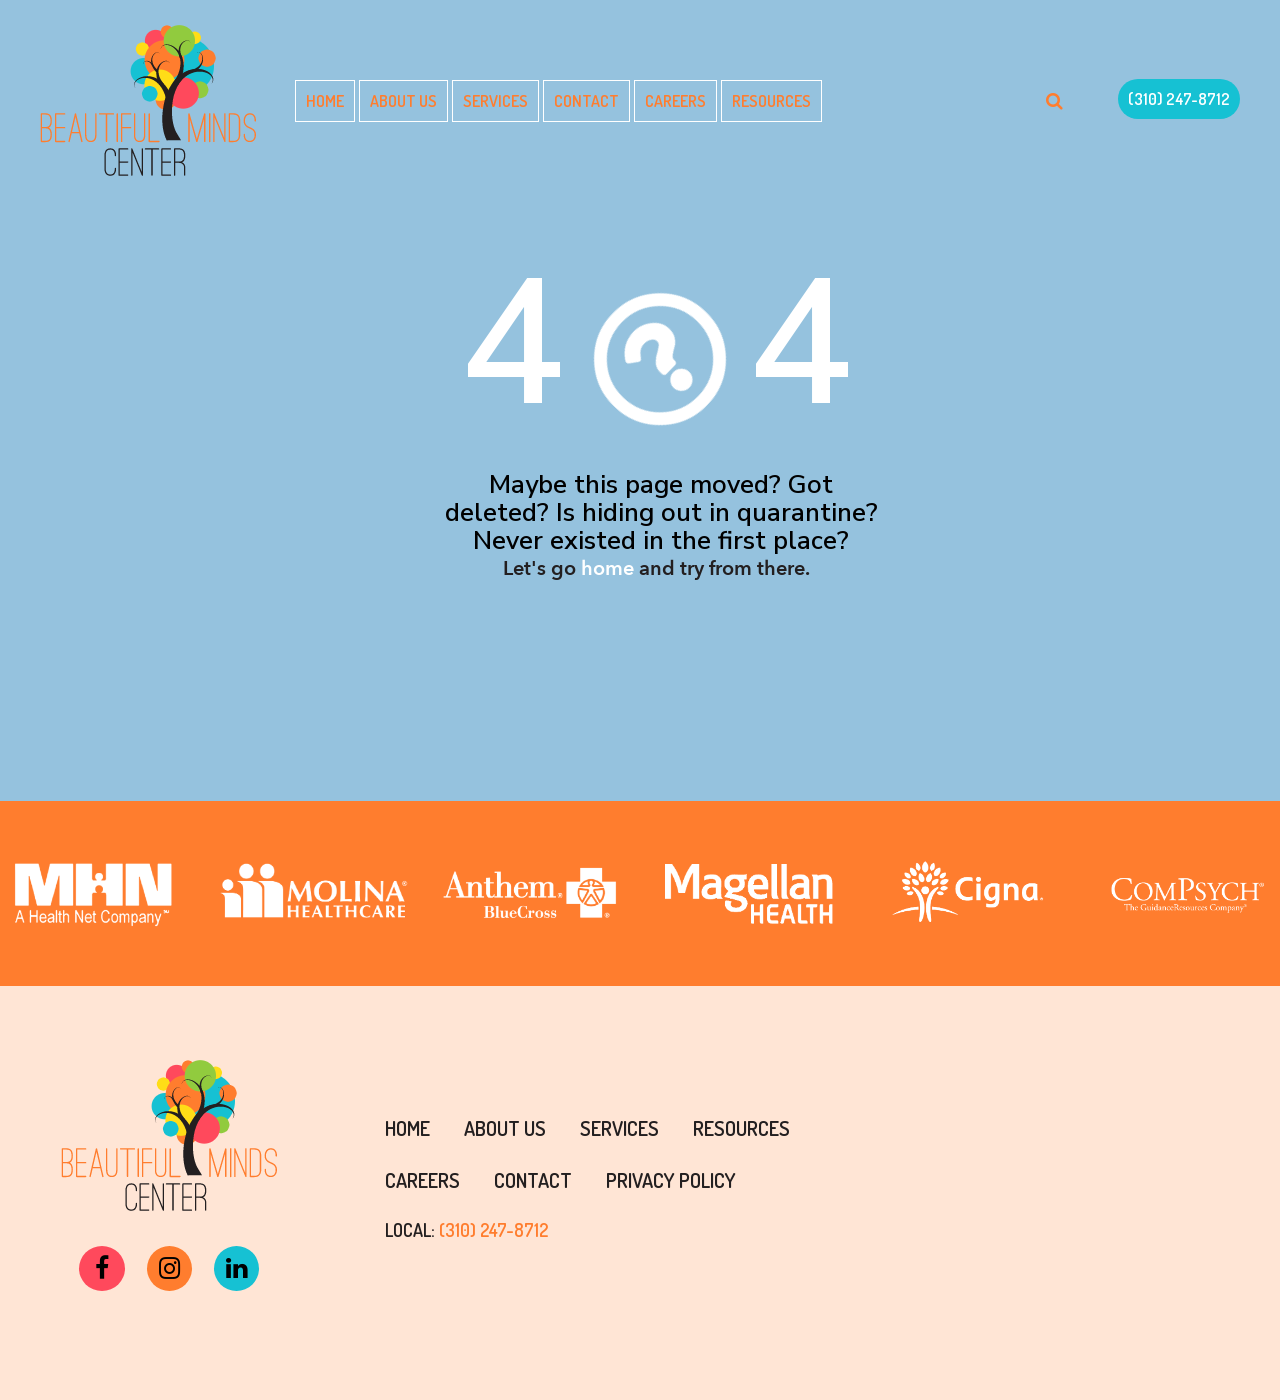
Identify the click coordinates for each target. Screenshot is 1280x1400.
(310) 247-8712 (1179, 99)
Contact (586, 101)
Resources (771, 101)
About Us (403, 101)
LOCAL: (466, 1230)
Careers (675, 101)
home (607, 568)
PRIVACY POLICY (671, 1180)
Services (495, 101)
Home (325, 101)
